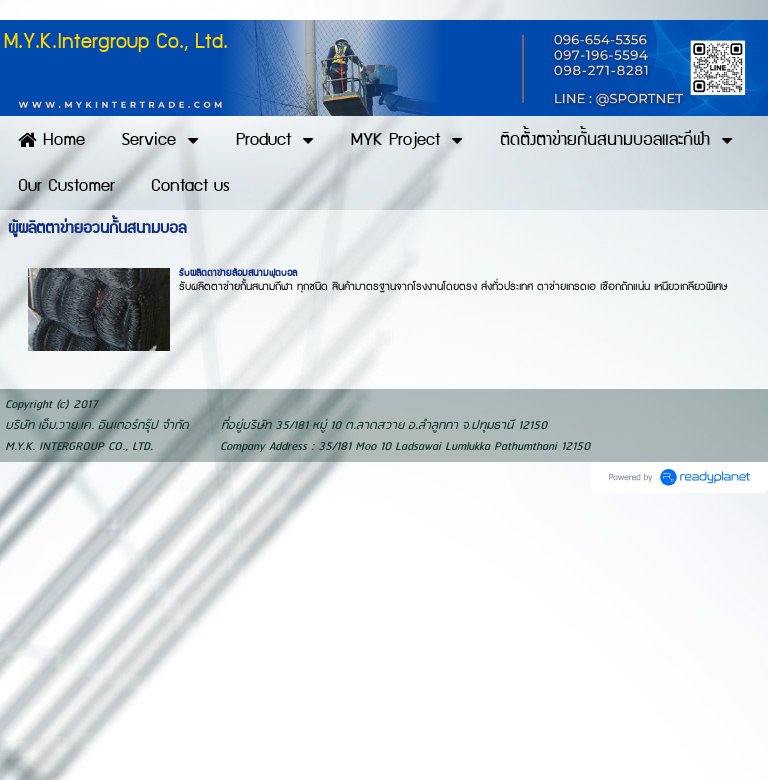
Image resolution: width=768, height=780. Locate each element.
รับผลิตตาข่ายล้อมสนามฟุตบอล (238, 273)
